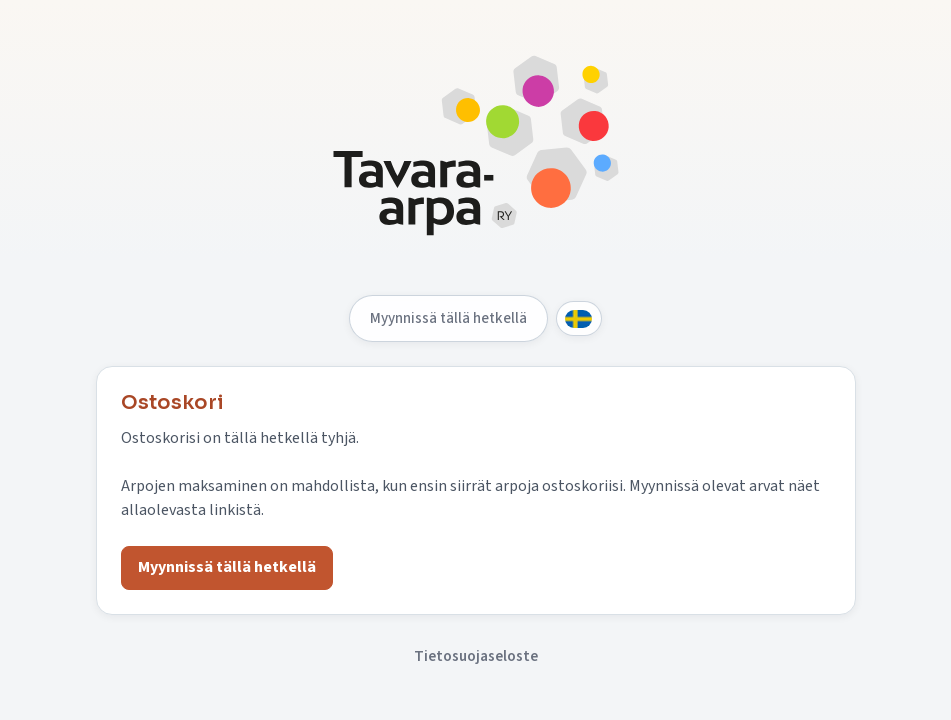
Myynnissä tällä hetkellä (448, 318)
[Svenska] (579, 318)
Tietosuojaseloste (476, 656)
